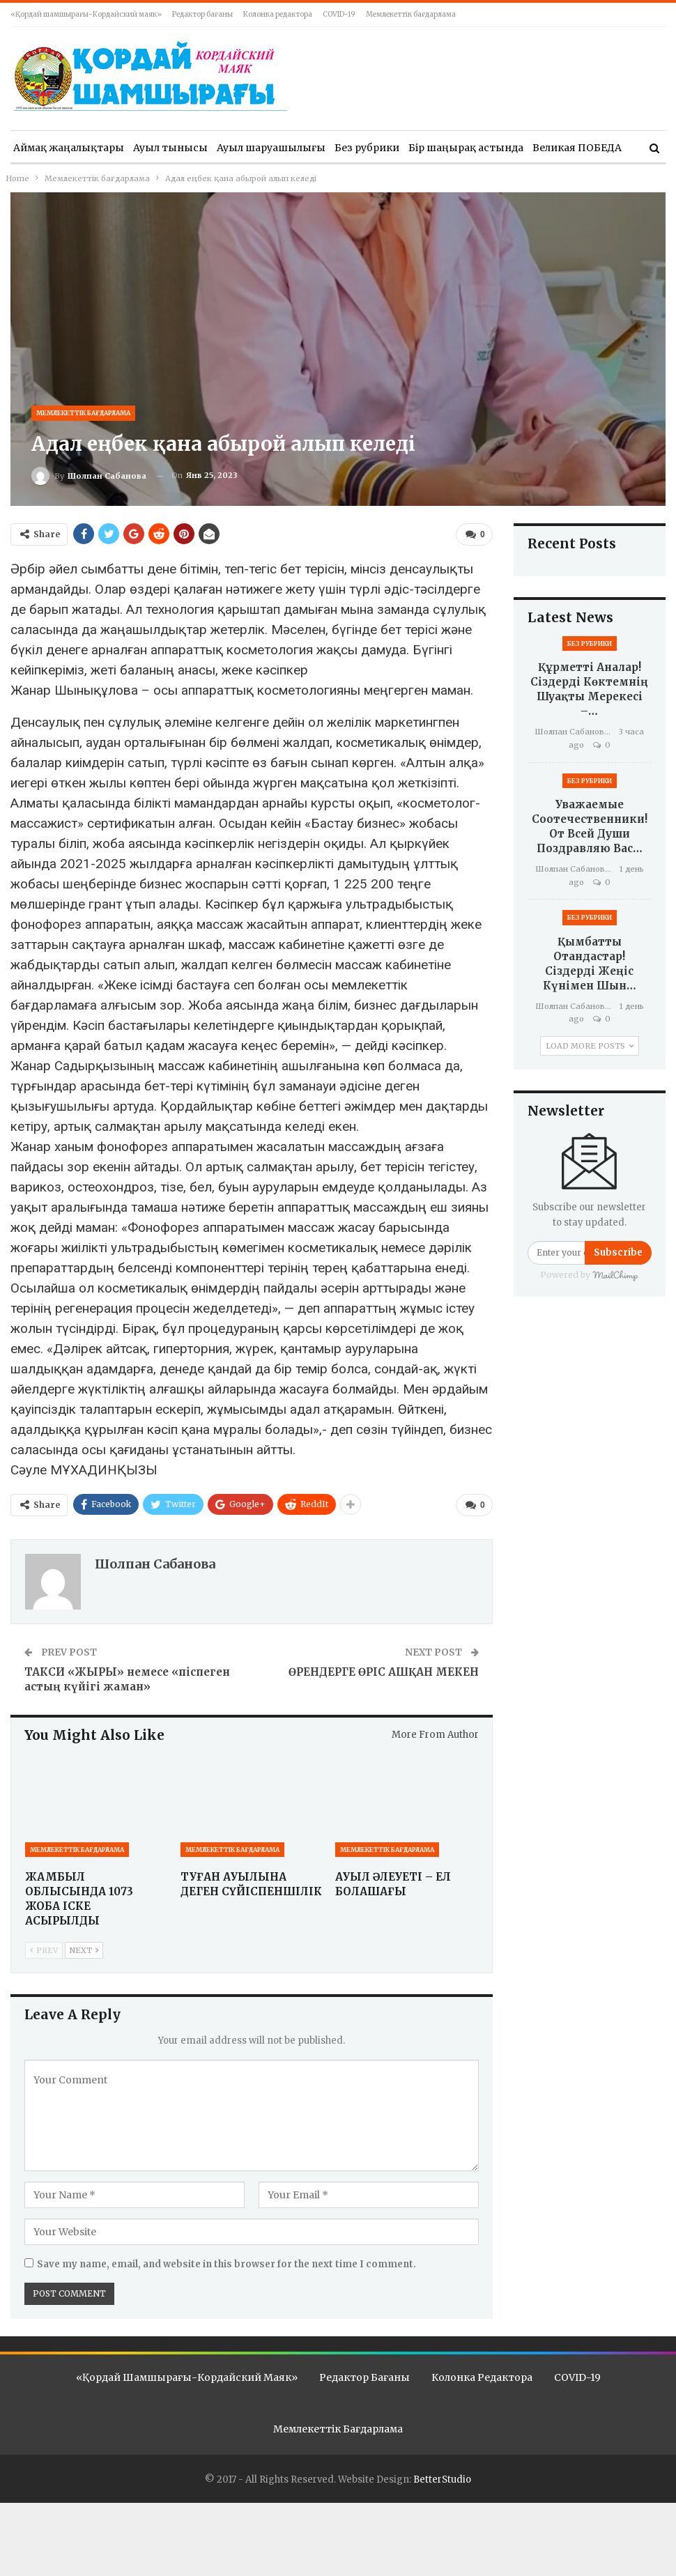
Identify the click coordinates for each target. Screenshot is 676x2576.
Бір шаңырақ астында (465, 147)
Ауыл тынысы (170, 147)
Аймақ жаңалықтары (68, 147)
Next (84, 1948)
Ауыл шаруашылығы (271, 147)
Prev (44, 1948)
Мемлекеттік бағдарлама (411, 14)
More (545, 147)
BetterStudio (442, 2477)
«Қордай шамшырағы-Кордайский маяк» (86, 14)
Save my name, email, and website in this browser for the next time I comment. (226, 2261)
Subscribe (618, 1252)
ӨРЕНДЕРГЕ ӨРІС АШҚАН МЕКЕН (384, 1669)
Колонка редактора (277, 14)
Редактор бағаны (202, 14)
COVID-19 (339, 14)
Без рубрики (367, 147)
